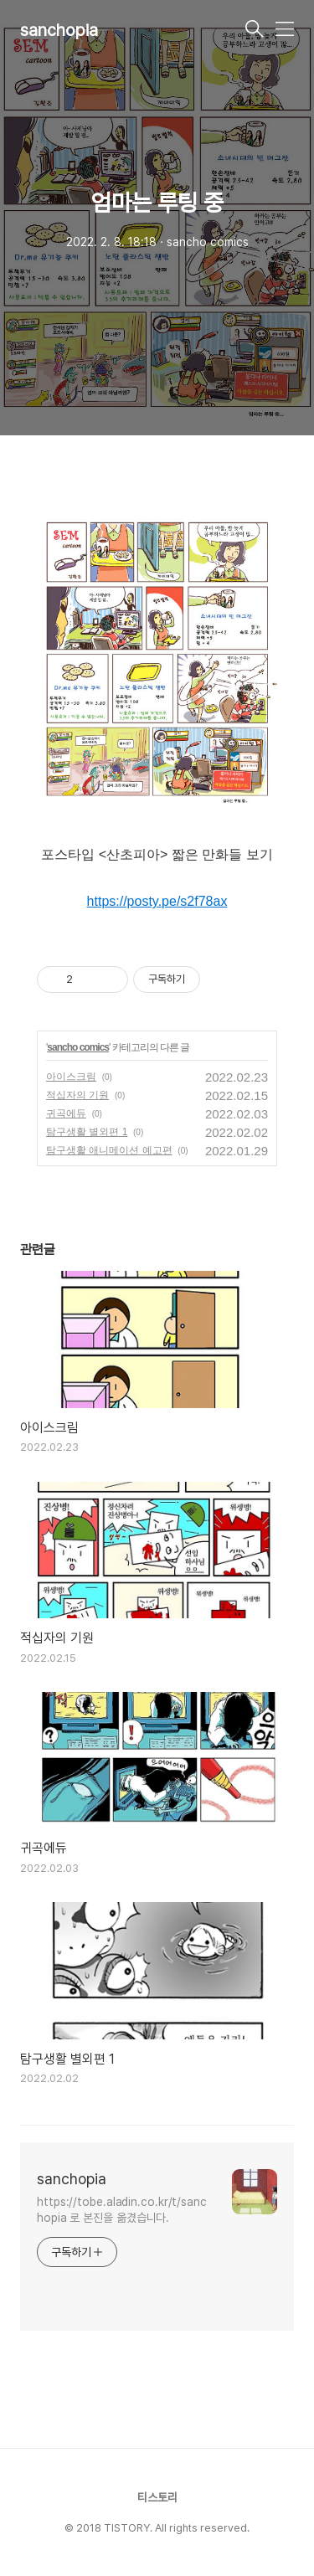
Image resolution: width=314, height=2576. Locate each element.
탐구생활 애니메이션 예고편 (109, 1150)
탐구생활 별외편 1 (86, 1132)
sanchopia (59, 30)
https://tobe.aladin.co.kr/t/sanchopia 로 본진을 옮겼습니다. (122, 2209)
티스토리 (157, 2497)
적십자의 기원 (77, 1095)
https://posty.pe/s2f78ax (157, 901)
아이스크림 (71, 1076)
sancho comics (78, 1047)
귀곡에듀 (66, 1113)
